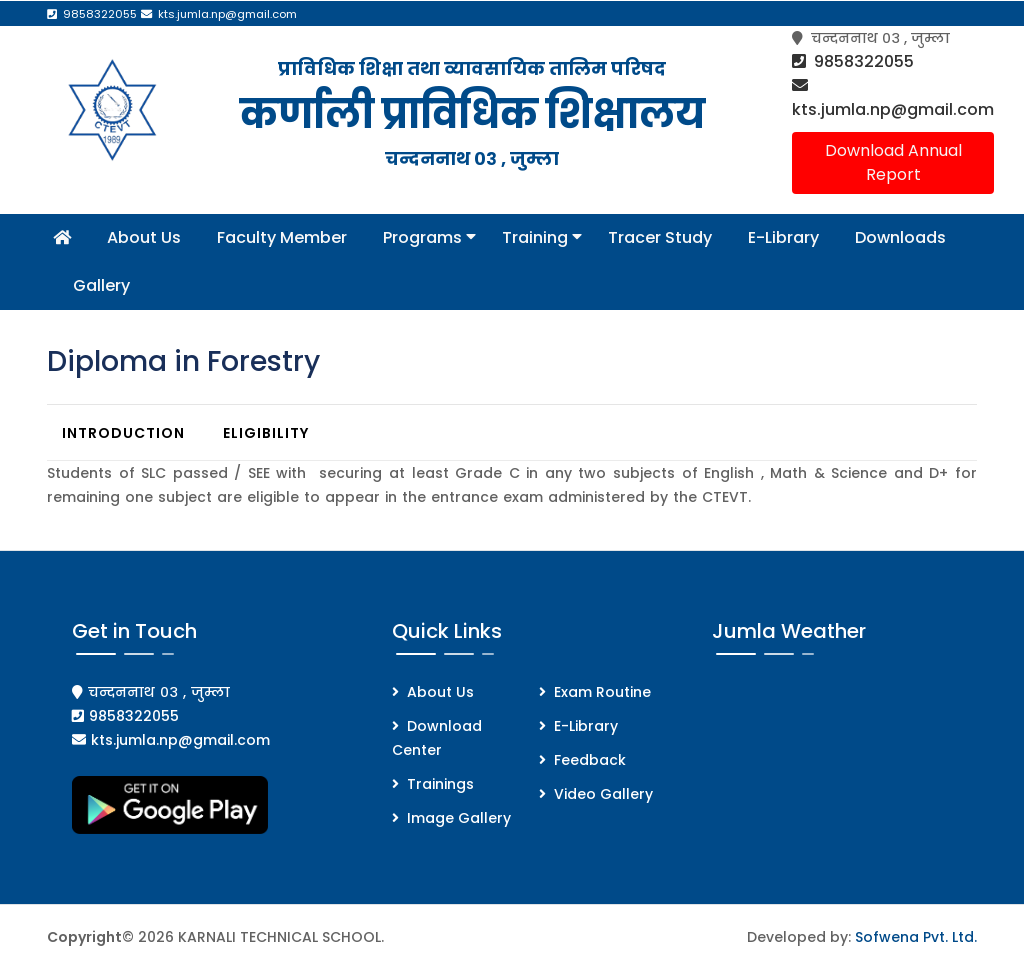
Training (537, 237)
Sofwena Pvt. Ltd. (916, 937)
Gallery (101, 285)
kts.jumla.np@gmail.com (893, 97)
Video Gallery (603, 794)
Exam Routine (602, 692)
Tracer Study (660, 237)
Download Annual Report (893, 162)
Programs (424, 237)
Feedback (590, 760)
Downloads (900, 237)
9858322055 (853, 61)
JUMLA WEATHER (844, 755)
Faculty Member (282, 237)
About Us (144, 237)
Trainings (440, 784)
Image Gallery (459, 818)
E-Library (783, 237)
